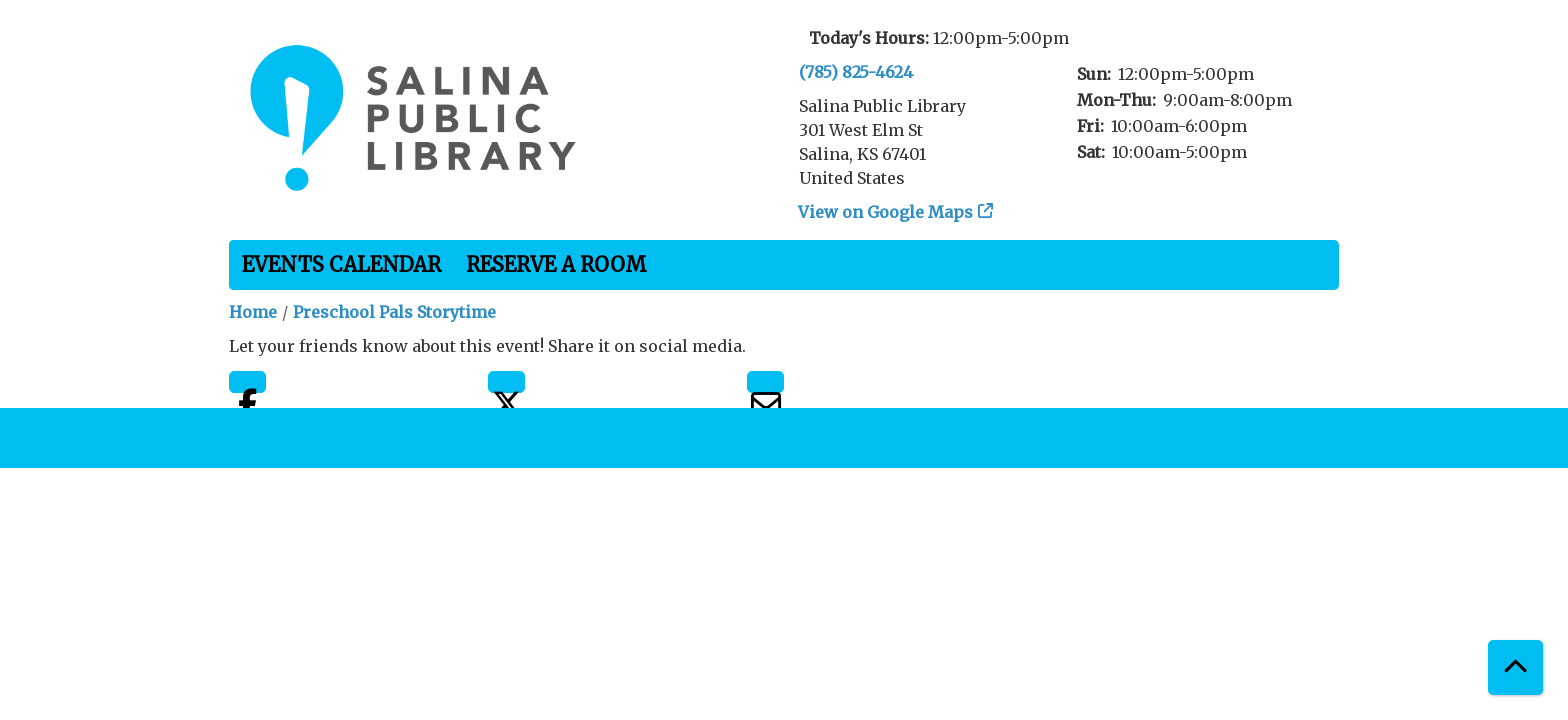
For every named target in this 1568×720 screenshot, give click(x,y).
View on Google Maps (886, 212)
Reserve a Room (556, 264)
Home (253, 312)
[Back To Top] (1515, 667)
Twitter (506, 382)
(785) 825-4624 (856, 72)
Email (765, 382)
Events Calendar (341, 264)
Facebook (247, 382)
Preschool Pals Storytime (394, 312)
